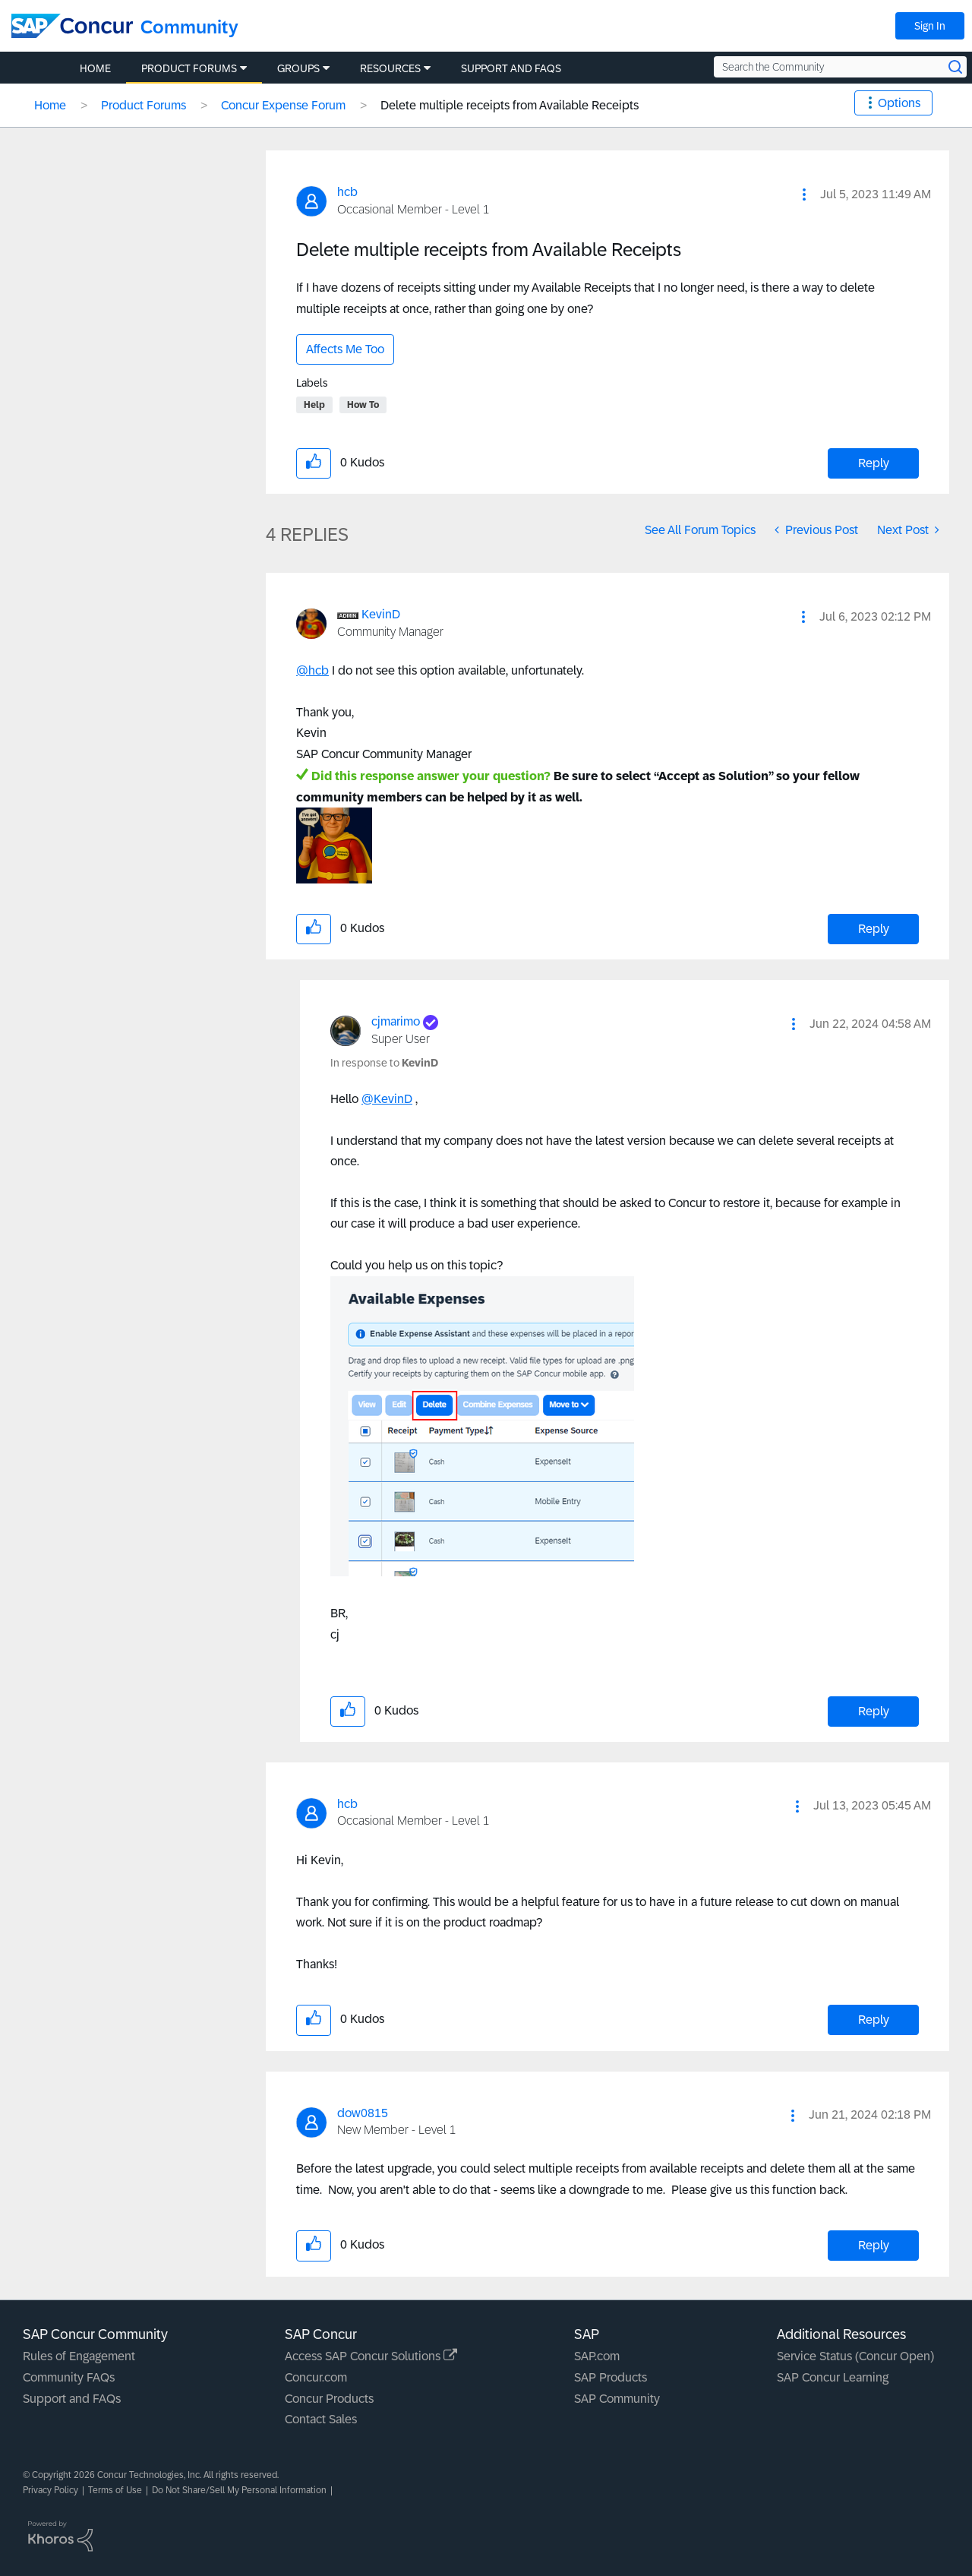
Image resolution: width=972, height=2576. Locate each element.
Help (314, 405)
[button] (804, 194)
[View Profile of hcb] (347, 191)
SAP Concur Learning (832, 2377)
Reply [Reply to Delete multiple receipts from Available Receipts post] (873, 463)
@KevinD (386, 1098)
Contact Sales (321, 2419)
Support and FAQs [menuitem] (511, 68)
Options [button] (899, 102)
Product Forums (143, 105)
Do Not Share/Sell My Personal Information (239, 2490)
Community (189, 27)
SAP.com (597, 2356)
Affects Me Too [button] (345, 349)
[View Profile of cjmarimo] (395, 1021)
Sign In (929, 26)
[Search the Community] (840, 66)
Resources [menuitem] (390, 68)
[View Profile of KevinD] (380, 614)
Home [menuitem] (95, 68)
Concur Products (329, 2398)
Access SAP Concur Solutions (371, 2356)
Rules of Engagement (79, 2356)
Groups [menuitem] (298, 68)
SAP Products (610, 2377)
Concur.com (316, 2377)
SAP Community (617, 2398)
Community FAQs (69, 2377)
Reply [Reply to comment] (873, 928)
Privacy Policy (50, 2490)
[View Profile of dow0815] (362, 2113)
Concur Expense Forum (283, 105)
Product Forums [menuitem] (189, 68)
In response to (384, 1063)
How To (363, 405)
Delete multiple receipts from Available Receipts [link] (509, 105)
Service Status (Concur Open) (855, 2356)
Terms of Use (115, 2490)
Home (50, 105)
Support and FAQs (72, 2398)
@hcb (312, 670)
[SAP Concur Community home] (72, 26)
